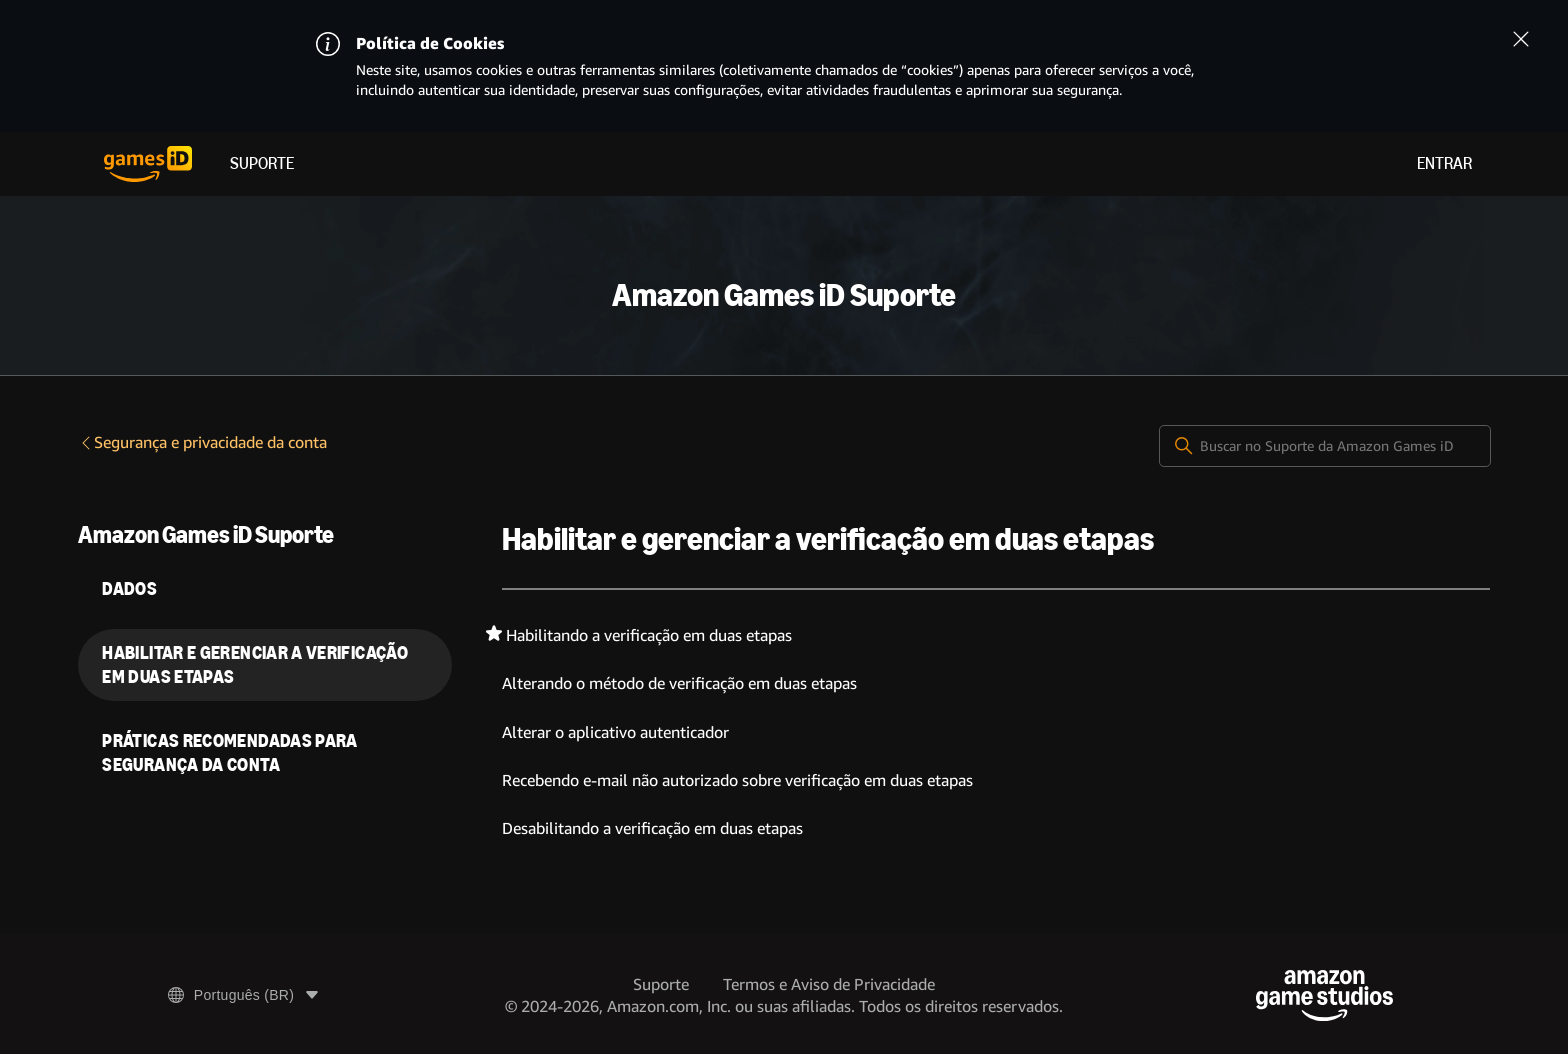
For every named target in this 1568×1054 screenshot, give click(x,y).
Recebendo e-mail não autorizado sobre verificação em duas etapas (737, 780)
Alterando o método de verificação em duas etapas (679, 683)
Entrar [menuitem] (1444, 163)
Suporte (262, 163)
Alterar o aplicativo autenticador (615, 732)
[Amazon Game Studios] (1324, 995)
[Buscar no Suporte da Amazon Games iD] (1325, 446)
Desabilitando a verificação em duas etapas (652, 828)
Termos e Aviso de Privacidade (829, 984)
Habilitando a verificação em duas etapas (649, 635)
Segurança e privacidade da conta (202, 442)
